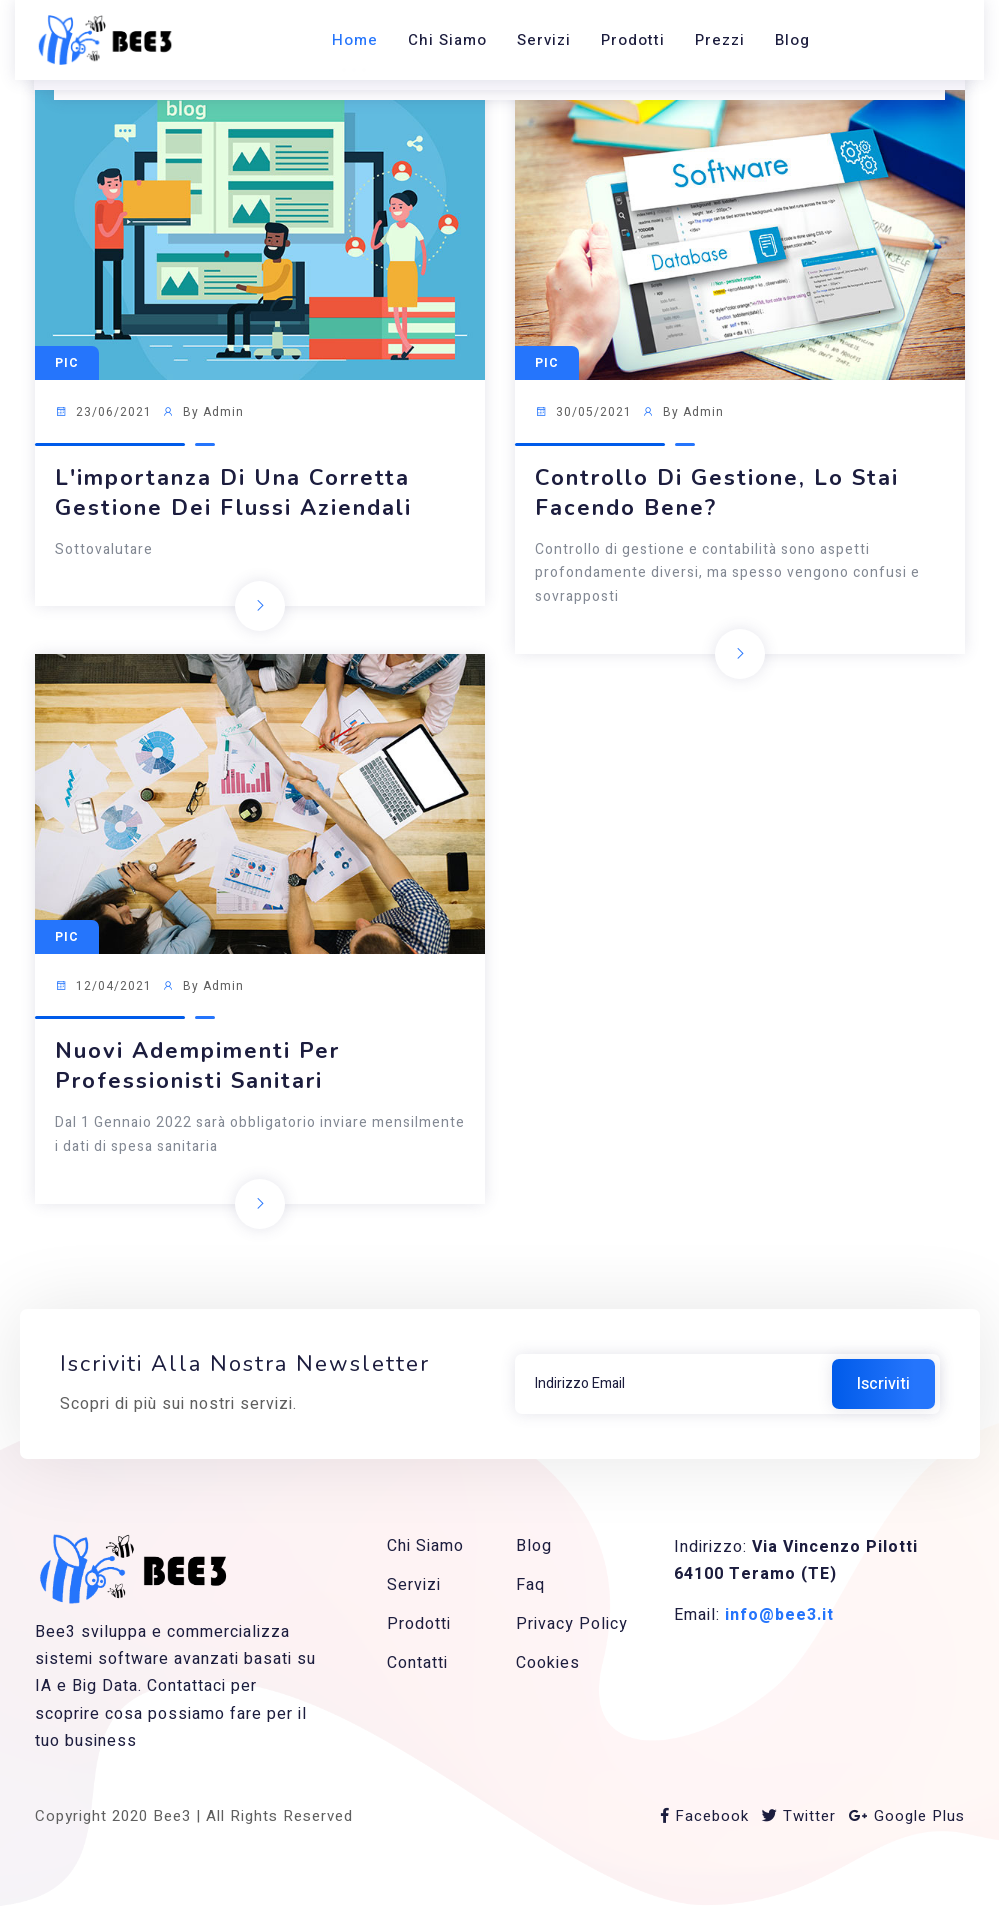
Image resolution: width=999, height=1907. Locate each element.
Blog (792, 40)
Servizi (544, 40)
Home (355, 40)
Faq (530, 1585)
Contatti (417, 1663)
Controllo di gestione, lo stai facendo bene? (717, 493)
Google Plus (907, 1816)
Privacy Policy (572, 1624)
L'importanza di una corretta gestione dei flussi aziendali (233, 493)
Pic (67, 363)
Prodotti (633, 40)
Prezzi (720, 40)
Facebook (705, 1816)
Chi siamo (447, 40)
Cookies (548, 1663)
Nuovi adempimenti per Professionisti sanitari (197, 1066)
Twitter (799, 1816)
